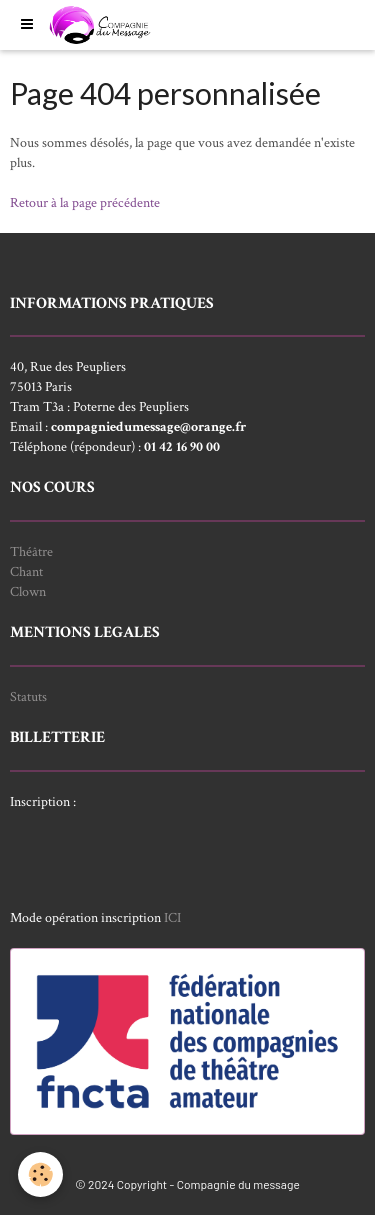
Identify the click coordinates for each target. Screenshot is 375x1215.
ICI (172, 918)
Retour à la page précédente (85, 203)
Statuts (28, 697)
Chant (26, 572)
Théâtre (31, 552)
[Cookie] (40, 1174)
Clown (28, 592)
